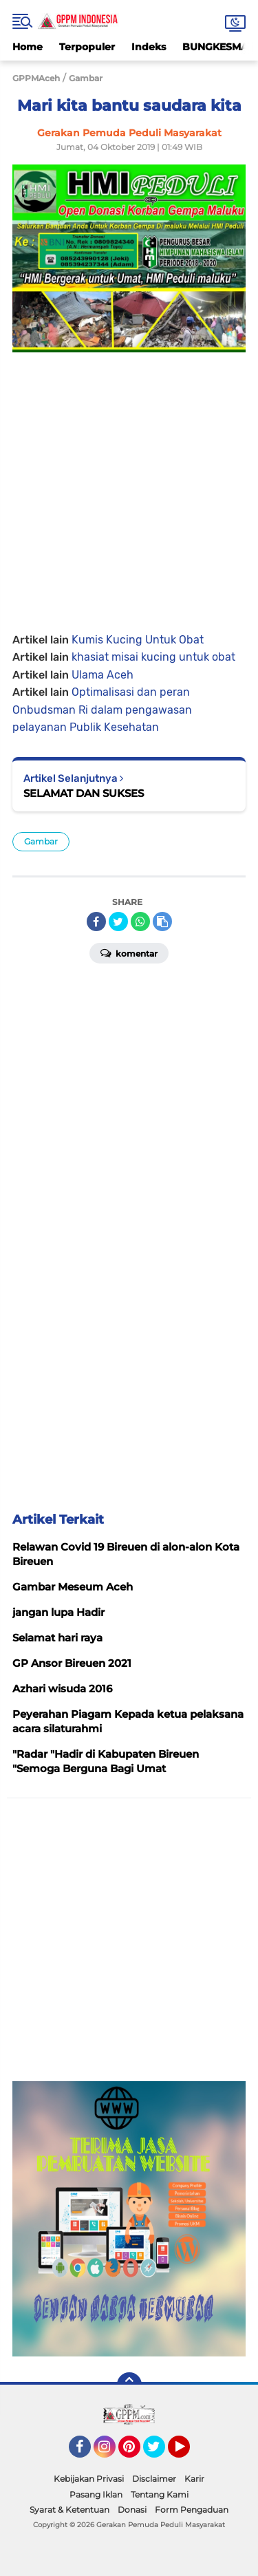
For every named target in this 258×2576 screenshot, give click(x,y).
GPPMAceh (36, 78)
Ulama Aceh (102, 674)
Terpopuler (87, 47)
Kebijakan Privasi (89, 2478)
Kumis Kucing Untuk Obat (138, 639)
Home (27, 47)
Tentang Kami (160, 2494)
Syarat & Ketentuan (69, 2509)
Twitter (160, 2453)
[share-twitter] (118, 921)
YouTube (188, 2453)
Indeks (148, 47)
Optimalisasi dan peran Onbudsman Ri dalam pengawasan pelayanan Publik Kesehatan (102, 709)
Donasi (132, 2509)
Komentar (129, 952)
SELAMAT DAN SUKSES (83, 793)
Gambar (41, 841)
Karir (194, 2478)
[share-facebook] (96, 921)
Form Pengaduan (191, 2509)
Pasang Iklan (95, 2494)
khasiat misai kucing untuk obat (153, 656)
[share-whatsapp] (140, 921)
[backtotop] (129, 2384)
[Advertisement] (129, 481)
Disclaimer (154, 2478)
